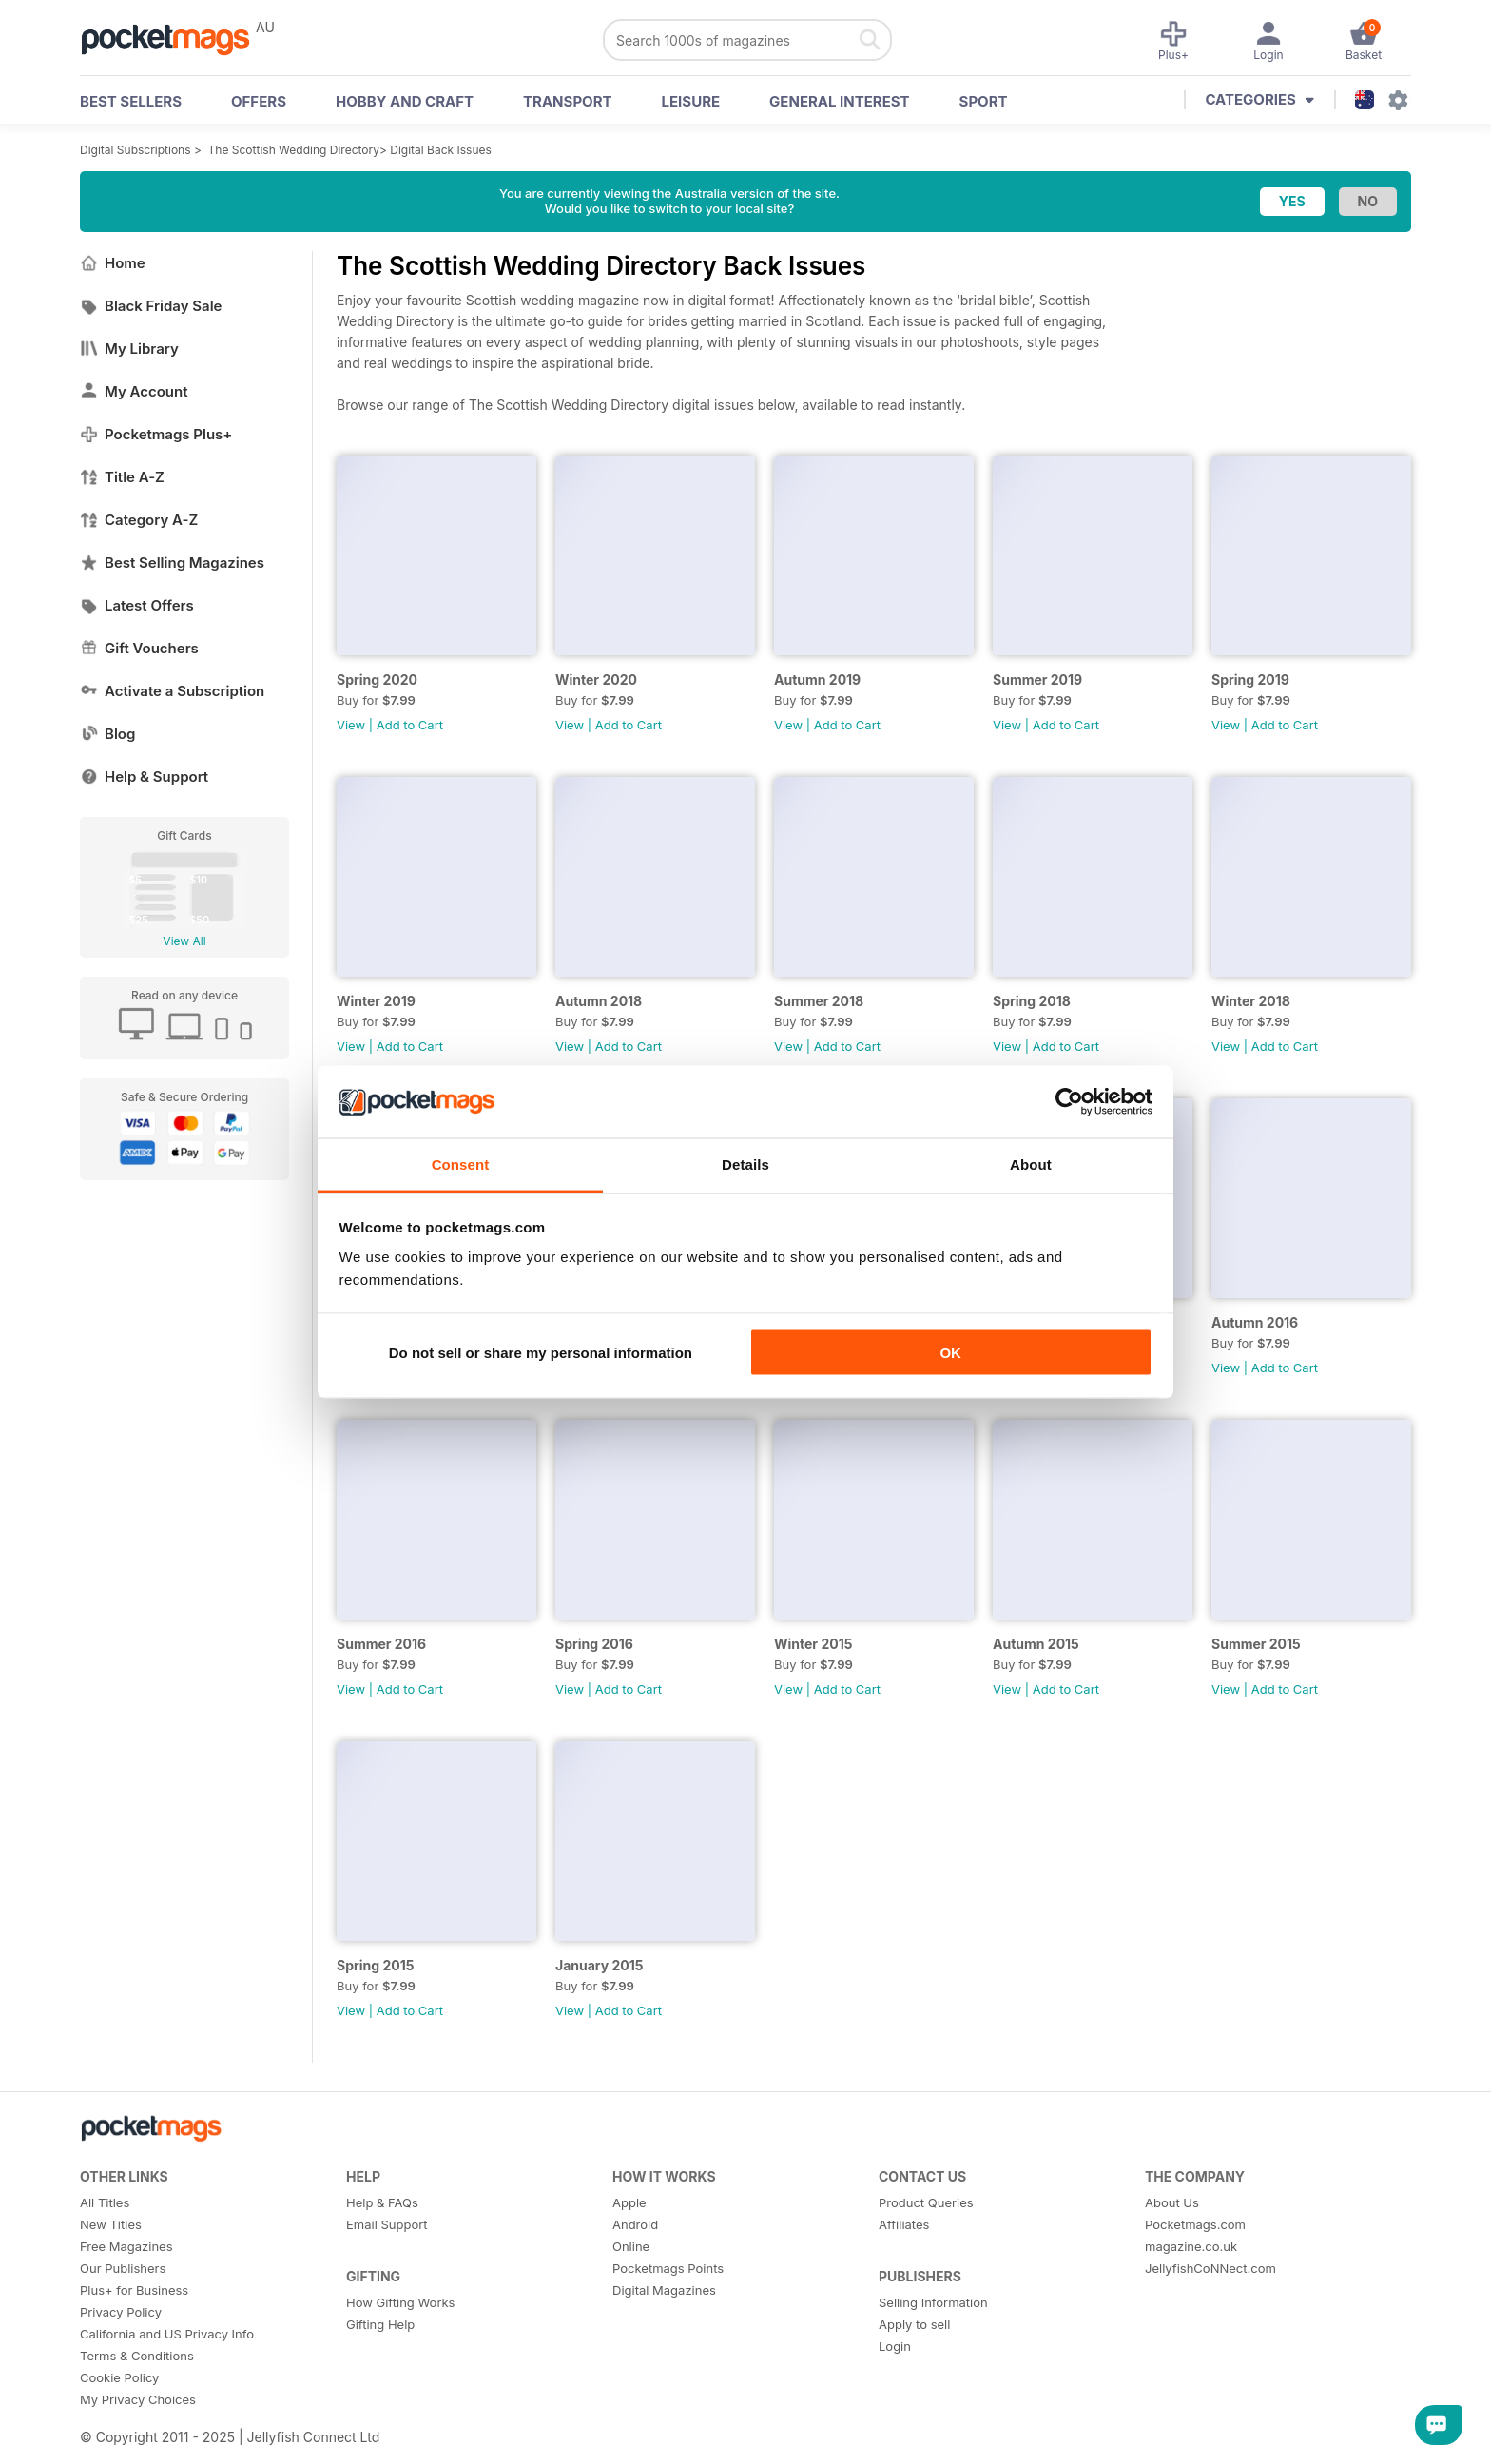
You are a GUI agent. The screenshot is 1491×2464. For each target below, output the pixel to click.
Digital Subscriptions (135, 150)
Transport (567, 101)
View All (184, 941)
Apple (629, 2202)
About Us (1172, 2202)
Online (630, 2246)
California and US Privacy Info (167, 2333)
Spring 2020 (377, 679)
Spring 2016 (594, 1644)
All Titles (104, 2202)
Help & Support (144, 776)
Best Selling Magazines (172, 562)
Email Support (387, 2224)
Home (112, 263)
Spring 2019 (1250, 679)
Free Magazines (126, 2246)
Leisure (691, 101)
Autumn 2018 (598, 1001)
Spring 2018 (1032, 1001)
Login (895, 2346)
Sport (983, 101)
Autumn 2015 (1036, 1644)
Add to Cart (410, 724)
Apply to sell (914, 2324)
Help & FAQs (382, 2202)
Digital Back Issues (441, 150)
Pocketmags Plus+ (156, 434)
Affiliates (904, 2224)
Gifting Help (380, 2324)
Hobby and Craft (405, 101)
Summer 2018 (818, 1001)
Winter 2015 (813, 1644)
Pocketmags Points (668, 2268)
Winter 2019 (376, 1001)
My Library (129, 349)
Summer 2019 (1037, 679)
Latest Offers (137, 605)
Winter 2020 (596, 679)
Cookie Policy (119, 2377)
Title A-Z (122, 477)
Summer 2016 (381, 1644)
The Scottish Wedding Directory (293, 150)
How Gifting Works (400, 2302)
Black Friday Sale (151, 306)
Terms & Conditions (137, 2355)
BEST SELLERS (131, 101)
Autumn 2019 (817, 679)
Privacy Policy (121, 2311)
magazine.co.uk (1191, 2246)
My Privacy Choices (138, 2399)
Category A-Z (139, 520)
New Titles (111, 2224)
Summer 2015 (1256, 1644)
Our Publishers (122, 2268)
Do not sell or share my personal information (540, 1352)
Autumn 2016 (1254, 1322)
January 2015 (599, 1965)
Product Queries (926, 2202)
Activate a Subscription (172, 691)
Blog (107, 734)
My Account (134, 391)
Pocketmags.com (1195, 2224)
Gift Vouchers (139, 648)
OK (950, 1352)
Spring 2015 (375, 1965)
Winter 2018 (1250, 1001)
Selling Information (933, 2302)
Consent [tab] (461, 1164)
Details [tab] (745, 1164)
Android (635, 2224)
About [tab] (1031, 1164)
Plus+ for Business (134, 2290)
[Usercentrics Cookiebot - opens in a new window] (1069, 1101)
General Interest (839, 101)
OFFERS (258, 101)
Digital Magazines (664, 2290)
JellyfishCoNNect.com (1210, 2268)
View (351, 724)
